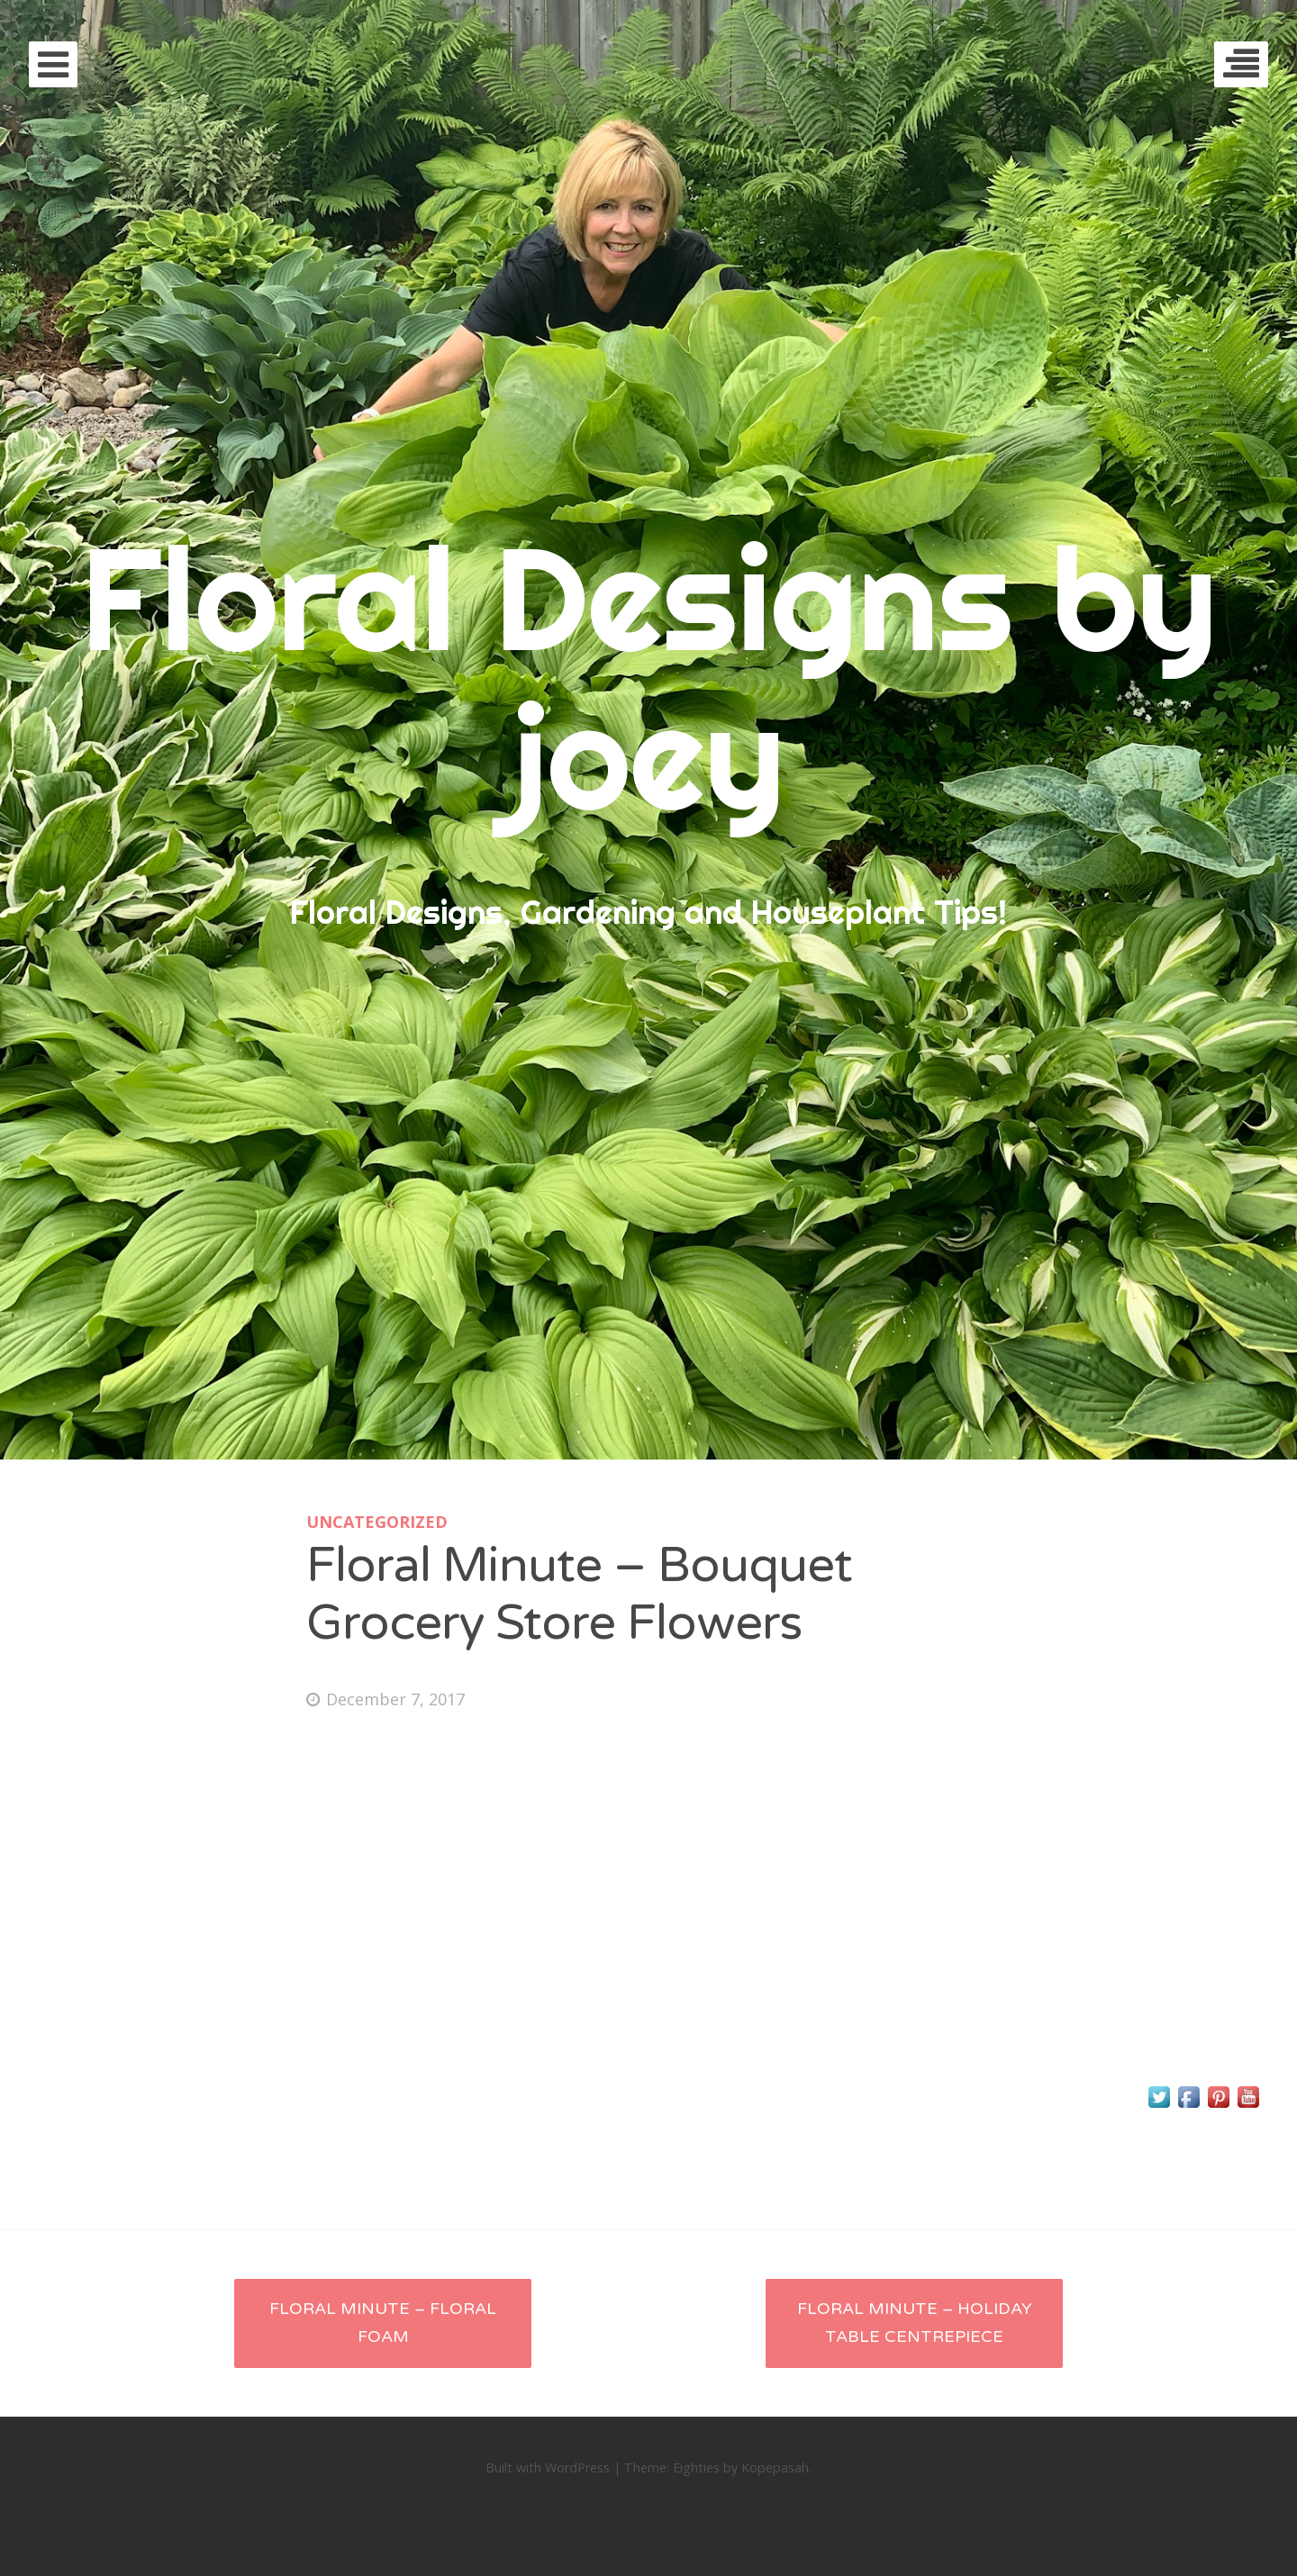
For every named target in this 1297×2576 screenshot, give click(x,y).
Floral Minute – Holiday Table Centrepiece (914, 2323)
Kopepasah (775, 2467)
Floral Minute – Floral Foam (382, 2323)
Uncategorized (377, 1521)
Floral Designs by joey (649, 676)
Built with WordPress (547, 2467)
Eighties (696, 2467)
